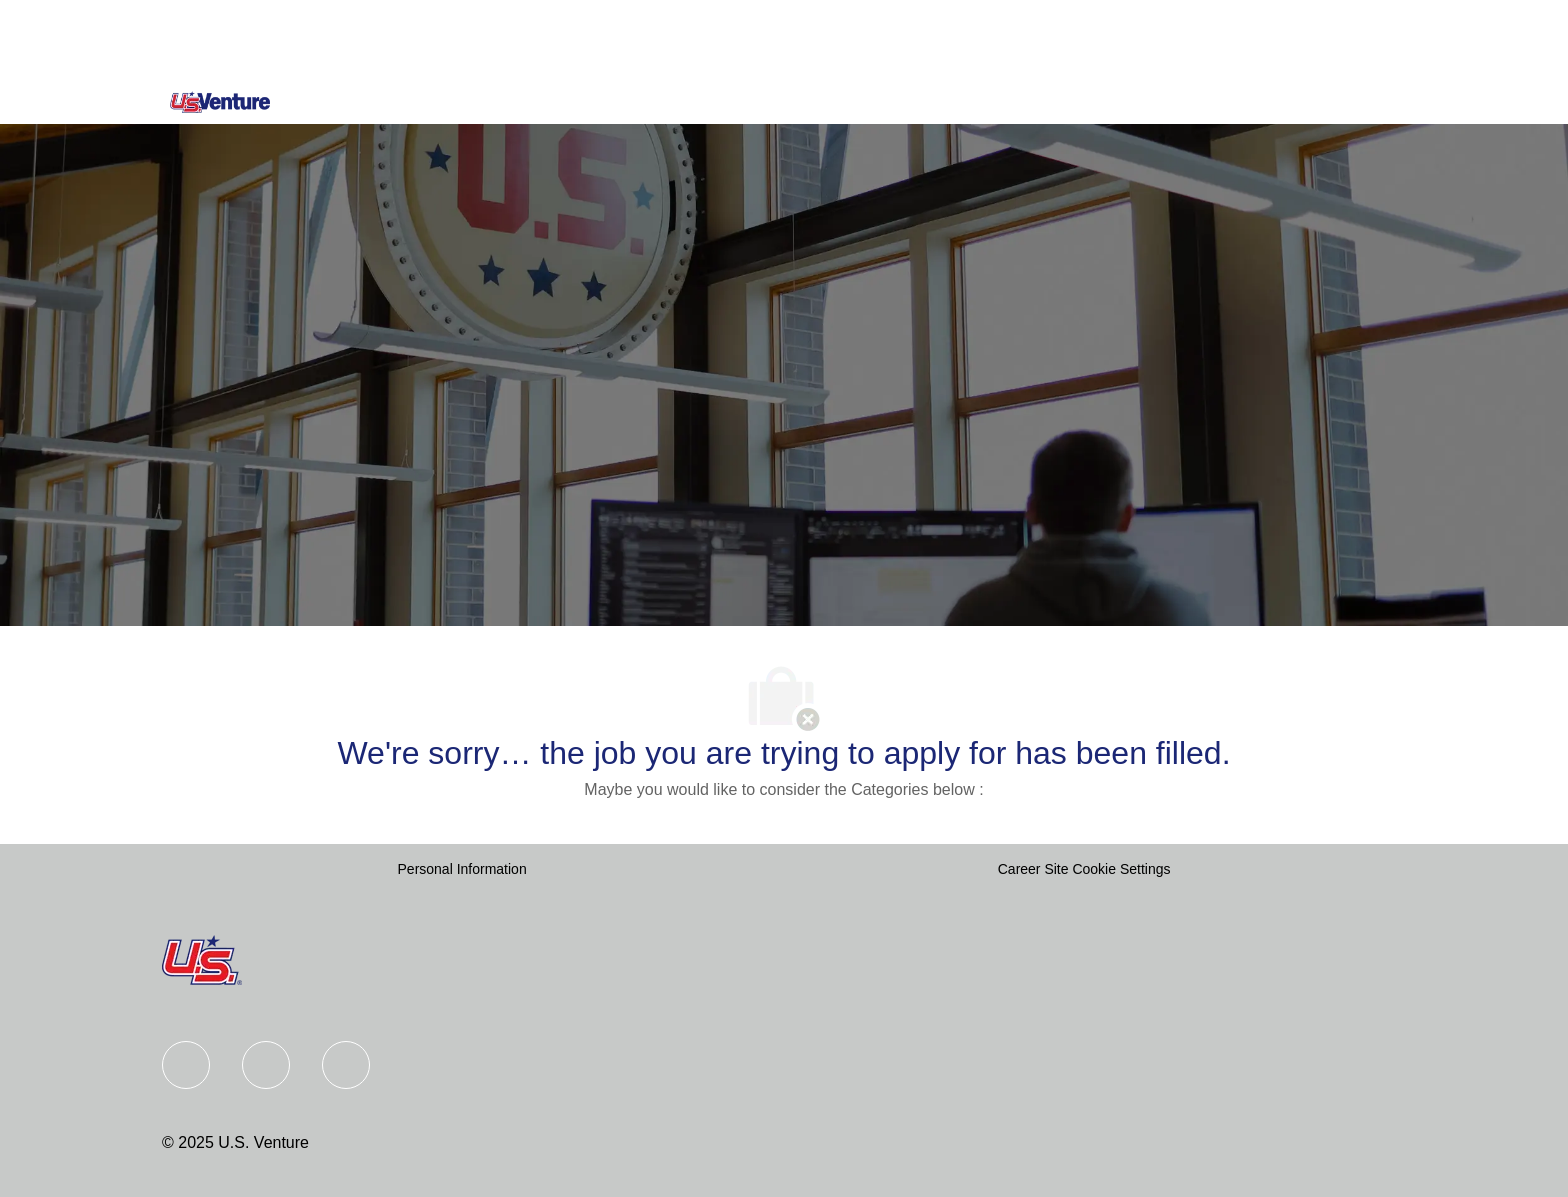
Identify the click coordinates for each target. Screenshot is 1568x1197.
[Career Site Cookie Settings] (1084, 870)
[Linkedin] (266, 1065)
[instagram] (346, 1065)
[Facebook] (186, 1065)
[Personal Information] (462, 870)
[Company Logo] (220, 101)
